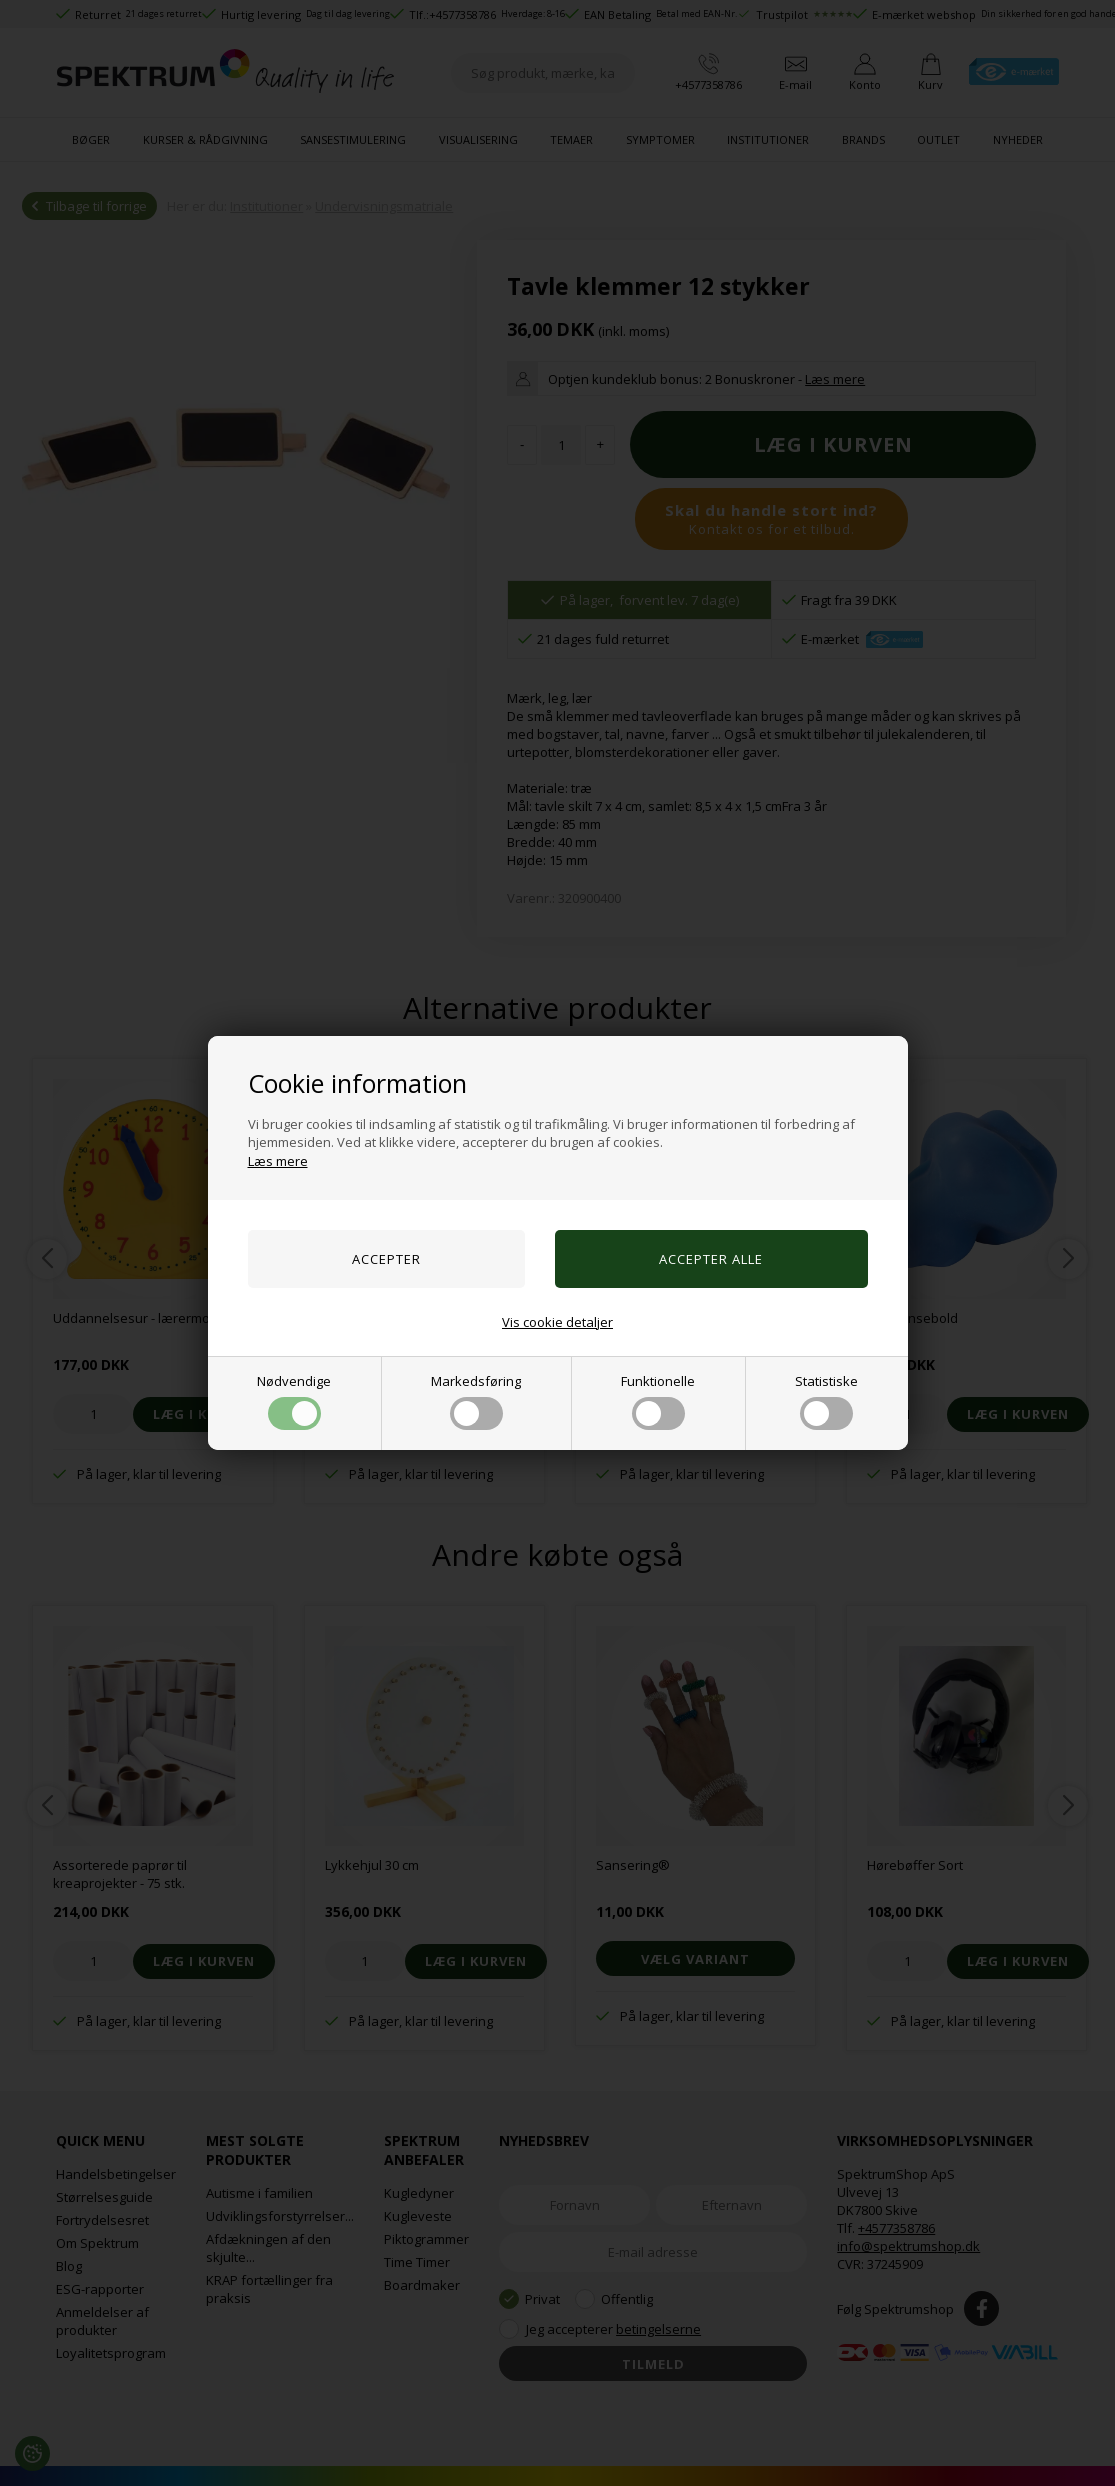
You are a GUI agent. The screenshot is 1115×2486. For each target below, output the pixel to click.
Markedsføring (476, 1401)
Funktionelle (658, 1401)
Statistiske (826, 1401)
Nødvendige (294, 1401)
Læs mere (278, 1161)
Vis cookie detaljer (557, 1322)
